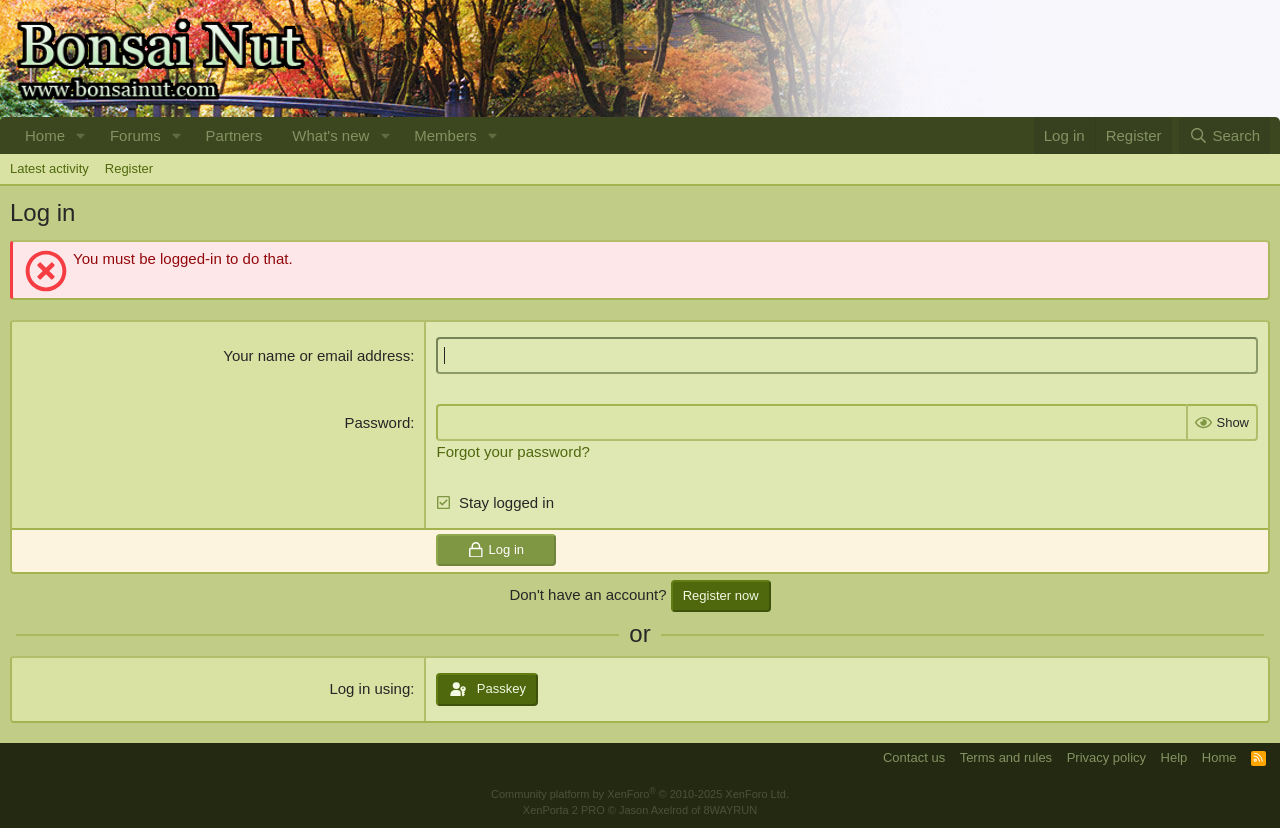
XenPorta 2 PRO (564, 810)
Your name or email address (316, 355)
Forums (135, 135)
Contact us (914, 757)
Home (45, 135)
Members (445, 135)
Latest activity (49, 168)
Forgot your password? (512, 451)
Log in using (369, 688)
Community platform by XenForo (640, 794)
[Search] (1224, 135)
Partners (234, 135)
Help (1174, 757)
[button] (81, 135)
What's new (330, 135)
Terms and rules (1006, 757)
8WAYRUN (730, 810)
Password (377, 422)
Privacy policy (1106, 757)
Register (129, 168)
